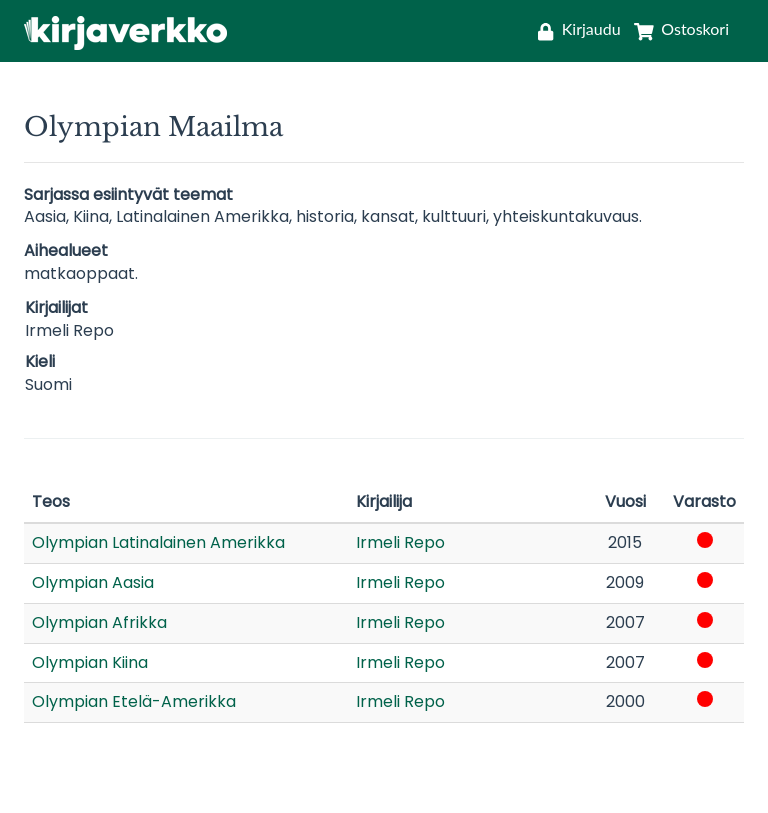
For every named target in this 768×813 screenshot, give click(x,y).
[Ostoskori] (677, 28)
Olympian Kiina (90, 662)
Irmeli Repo (400, 542)
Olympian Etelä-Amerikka (134, 701)
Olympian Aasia (93, 582)
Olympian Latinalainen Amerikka (158, 542)
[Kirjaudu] (579, 28)
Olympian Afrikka (99, 622)
